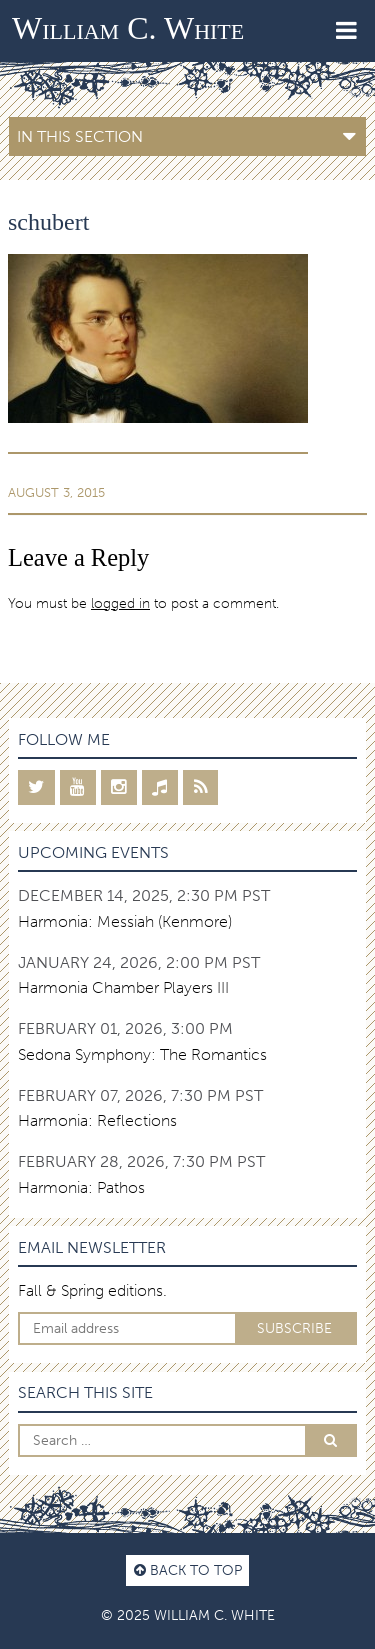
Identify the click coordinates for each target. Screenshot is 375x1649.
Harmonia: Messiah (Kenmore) (125, 921)
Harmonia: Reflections (97, 1120)
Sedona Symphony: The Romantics (142, 1054)
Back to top (188, 1570)
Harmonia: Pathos (81, 1187)
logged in (120, 603)
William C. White (128, 28)
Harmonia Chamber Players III (123, 987)
